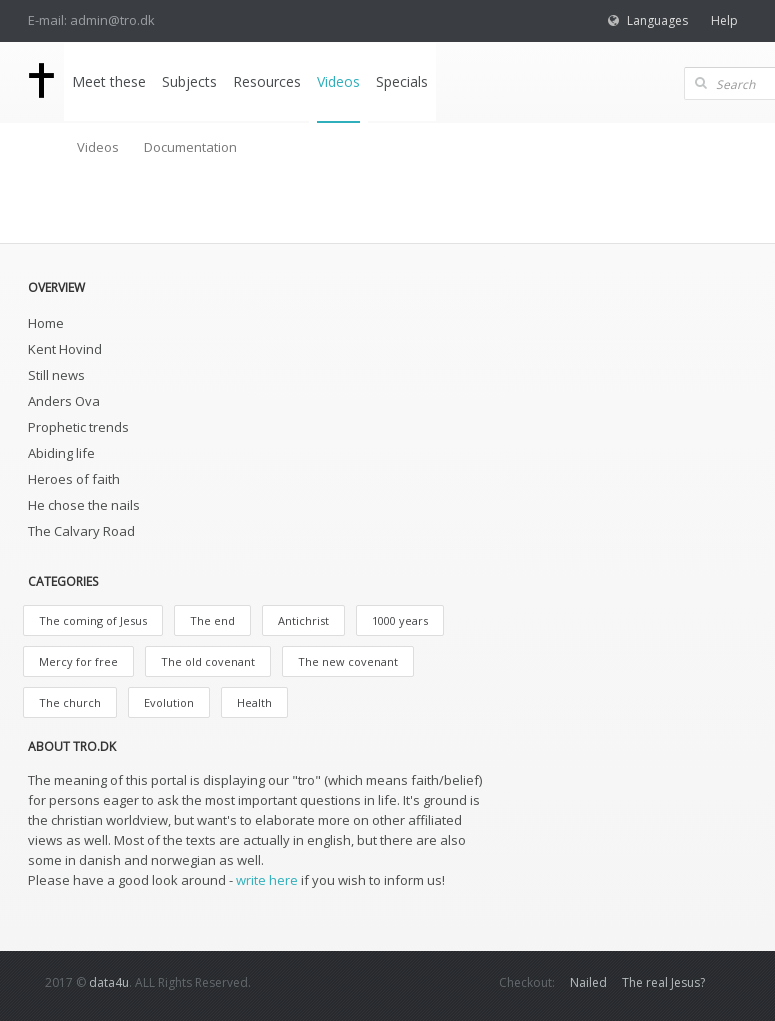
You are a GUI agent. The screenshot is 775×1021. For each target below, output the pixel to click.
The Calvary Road (81, 531)
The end (212, 620)
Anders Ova (64, 401)
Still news (56, 375)
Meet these (109, 81)
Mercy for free (78, 661)
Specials (402, 81)
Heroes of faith (74, 479)
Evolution (169, 702)
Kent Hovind (65, 349)
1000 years (400, 620)
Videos (338, 81)
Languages (657, 20)
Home (46, 323)
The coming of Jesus (93, 620)
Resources (267, 81)
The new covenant (348, 661)
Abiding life (61, 453)
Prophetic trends (78, 427)
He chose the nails (84, 505)
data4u (109, 982)
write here (267, 880)
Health (254, 702)
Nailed (588, 982)
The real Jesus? (663, 982)
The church (70, 702)
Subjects (189, 81)
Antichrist (303, 620)
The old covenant (208, 661)
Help (724, 20)
